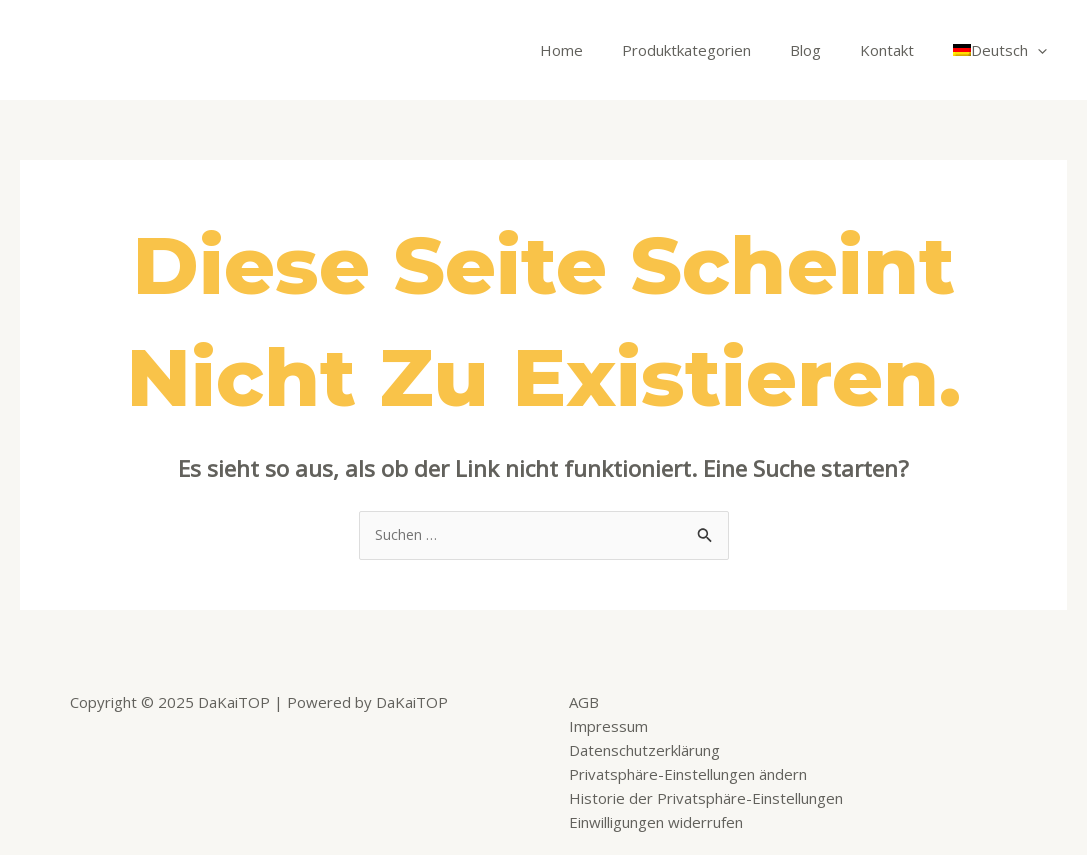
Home (602, 50)
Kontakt (901, 50)
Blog (828, 50)
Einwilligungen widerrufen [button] (656, 823)
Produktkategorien (718, 50)
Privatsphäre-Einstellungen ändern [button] (688, 775)
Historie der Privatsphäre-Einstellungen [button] (706, 799)
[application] (1042, 50)
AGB (584, 703)
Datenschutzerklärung (644, 751)
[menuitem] (1005, 50)
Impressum (608, 727)
